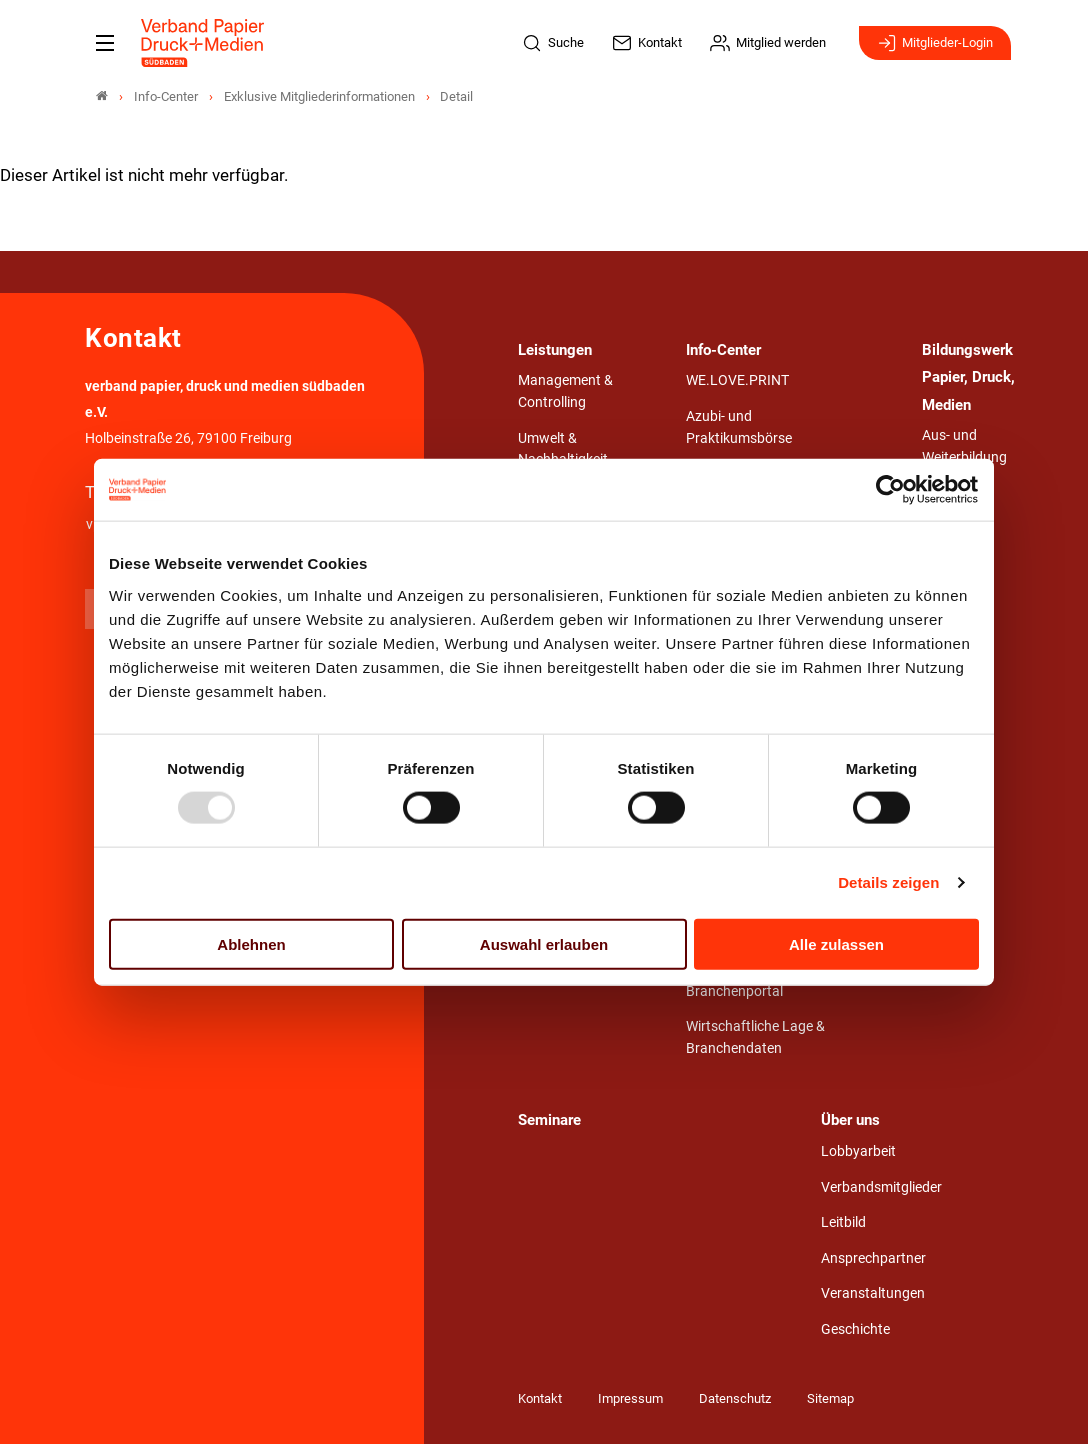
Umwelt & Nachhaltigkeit (563, 449)
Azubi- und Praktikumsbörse (739, 427)
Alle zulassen (836, 943)
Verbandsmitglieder (881, 1187)
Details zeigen (888, 882)
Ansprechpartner (873, 1258)
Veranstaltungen (873, 1293)
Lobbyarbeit (858, 1151)
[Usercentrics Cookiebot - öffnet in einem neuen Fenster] (891, 490)
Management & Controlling (565, 391)
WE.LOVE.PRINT (737, 380)
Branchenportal (734, 991)
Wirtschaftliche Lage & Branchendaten (755, 1037)
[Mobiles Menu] (105, 43)
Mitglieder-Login (935, 43)
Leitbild (843, 1222)
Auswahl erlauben (544, 943)
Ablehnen (251, 943)
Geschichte (855, 1329)
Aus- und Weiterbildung (964, 446)
